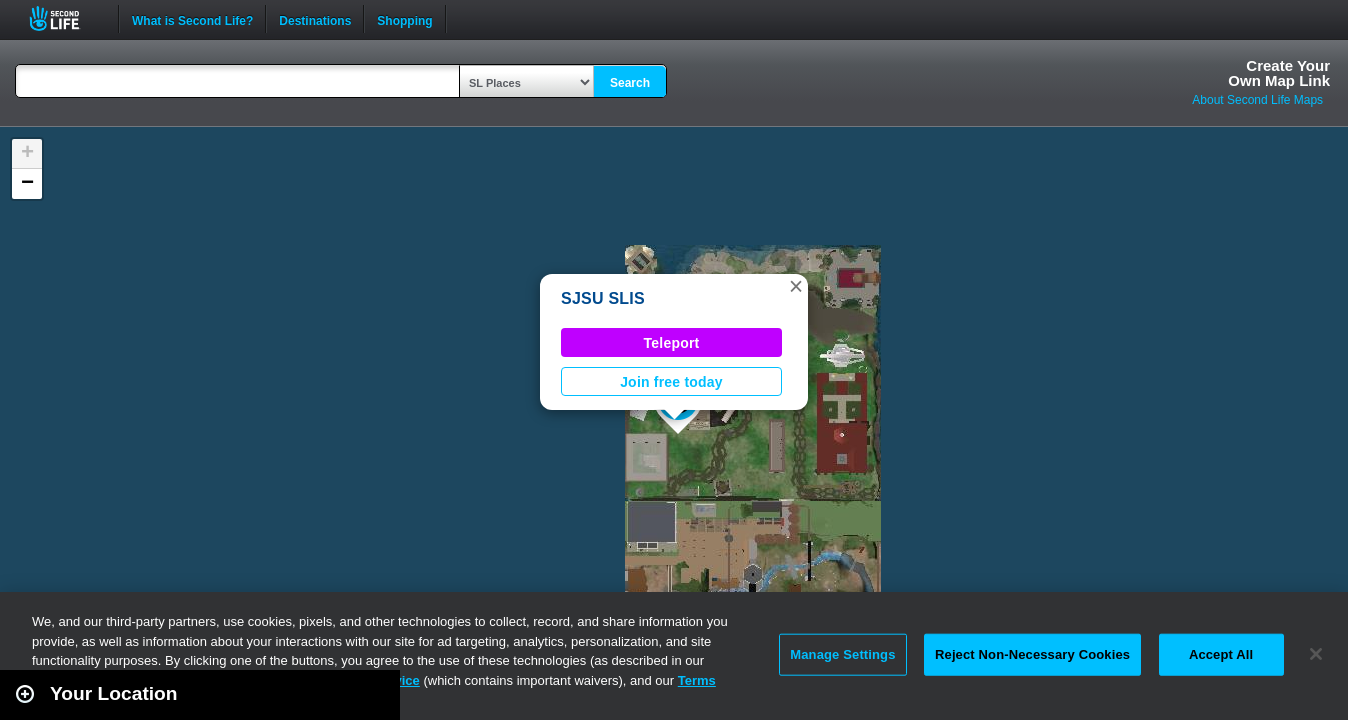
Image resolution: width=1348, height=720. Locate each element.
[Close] (1316, 654)
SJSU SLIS (603, 298)
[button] (796, 286)
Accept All (1221, 654)
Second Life (65, 18)
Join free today (671, 382)
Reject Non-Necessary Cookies (1032, 654)
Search (630, 83)
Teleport (672, 343)
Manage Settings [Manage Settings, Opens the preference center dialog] (842, 654)
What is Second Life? (192, 19)
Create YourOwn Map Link (1279, 73)
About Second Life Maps (1257, 100)
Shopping (404, 19)
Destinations (315, 19)
